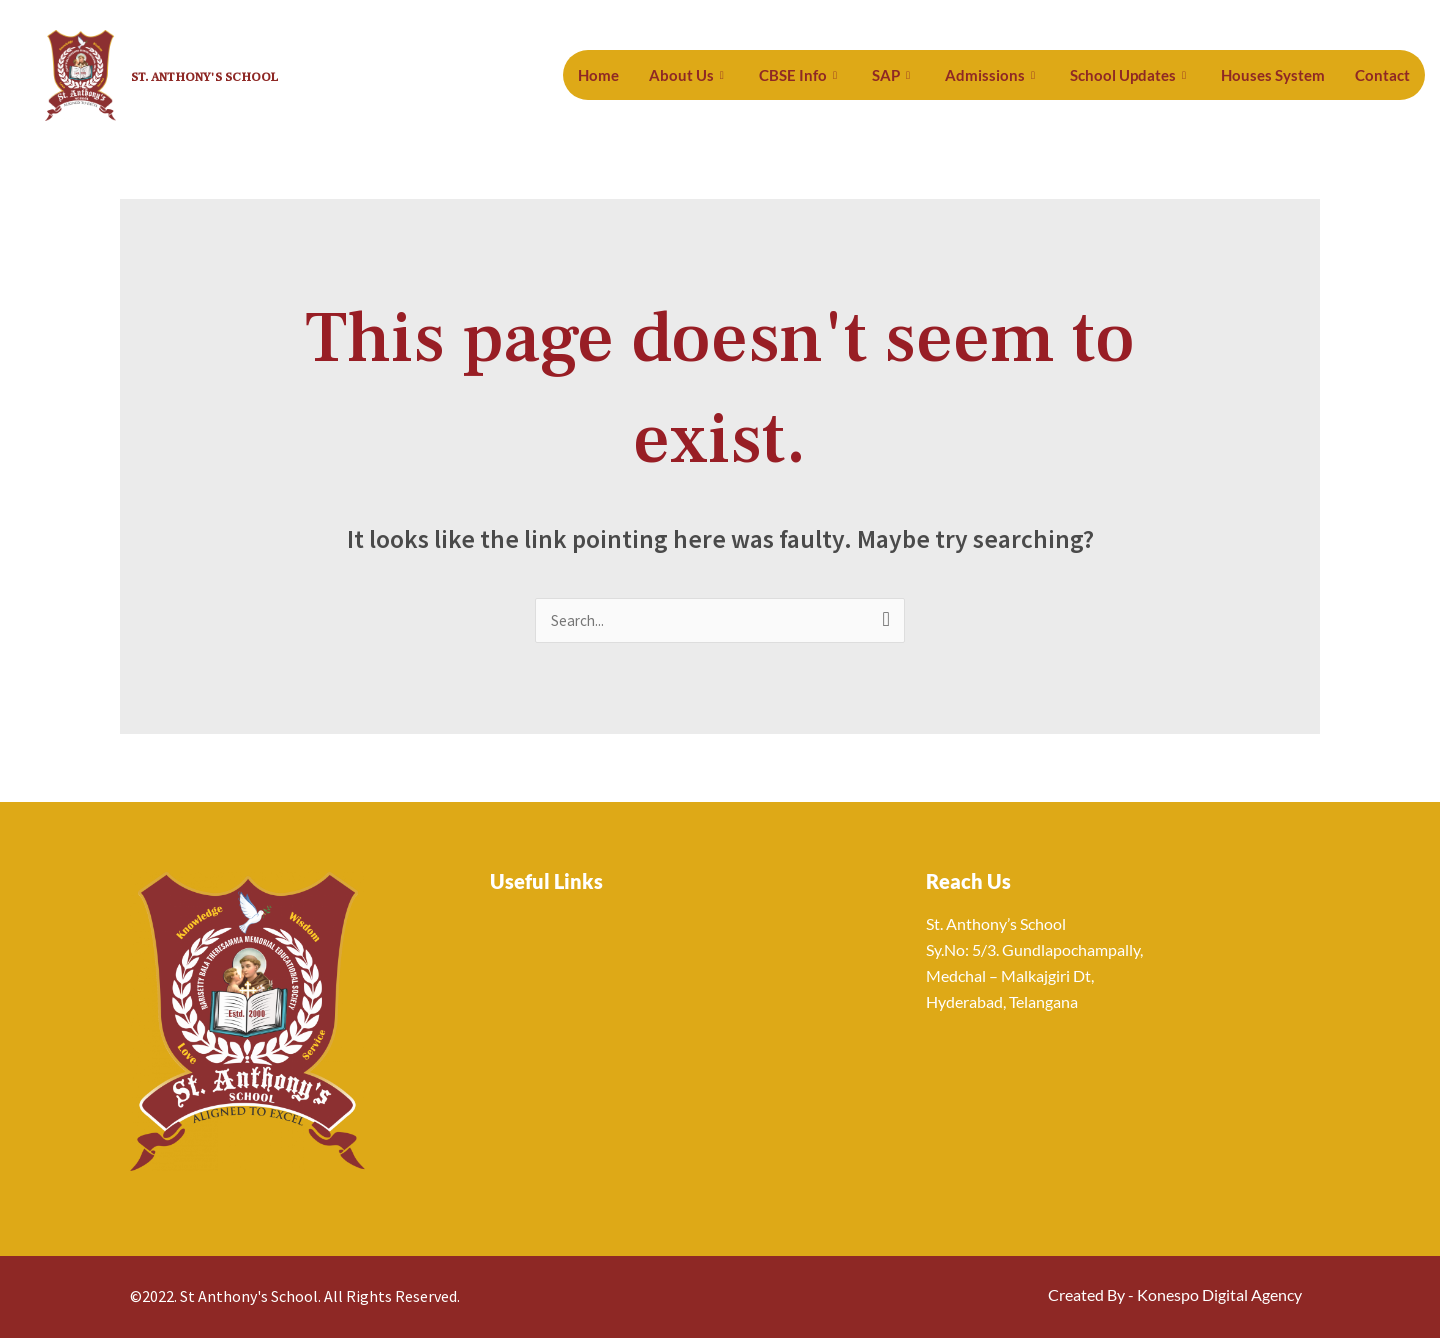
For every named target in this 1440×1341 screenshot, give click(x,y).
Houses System (1284, 74)
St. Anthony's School (238, 75)
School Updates (1151, 74)
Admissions (1021, 74)
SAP (927, 74)
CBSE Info (837, 74)
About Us (732, 74)
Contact (1385, 74)
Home (647, 74)
